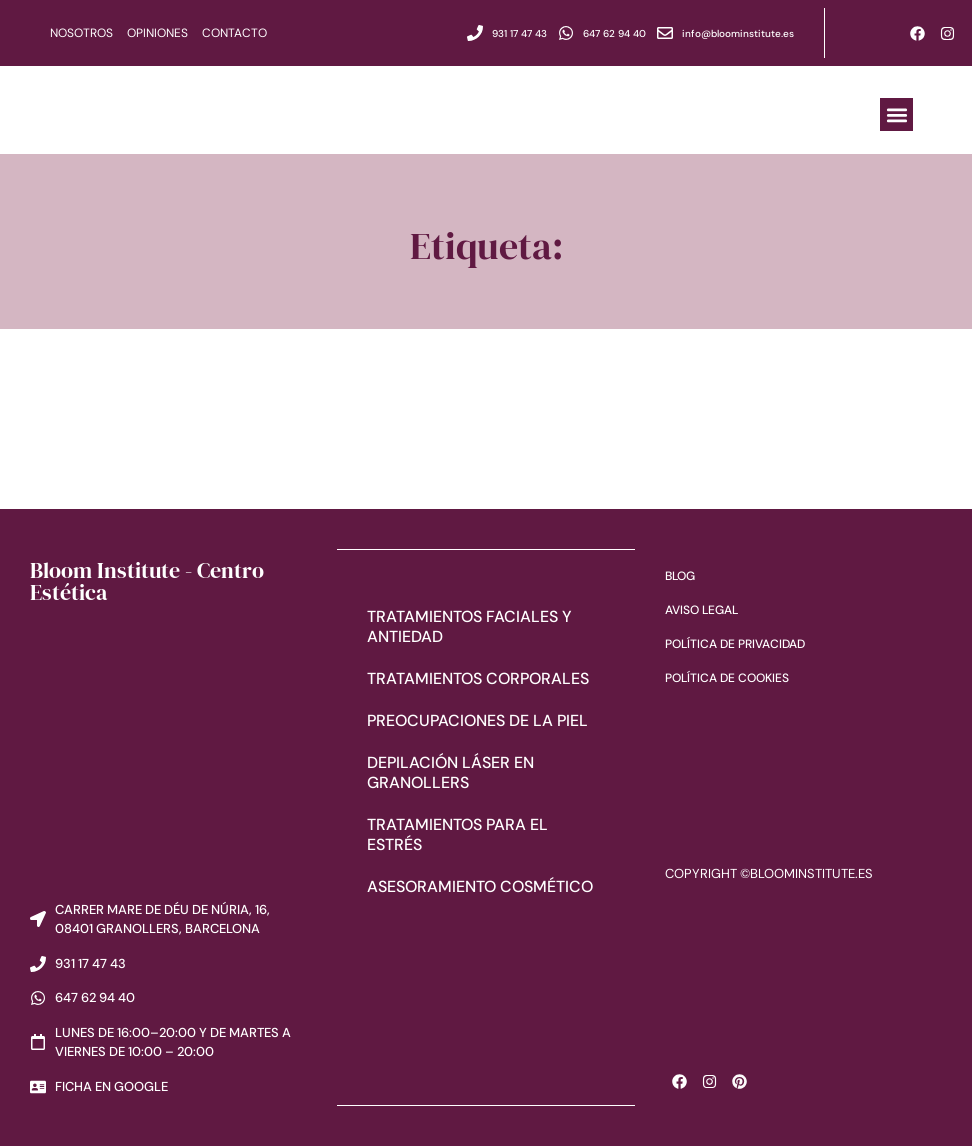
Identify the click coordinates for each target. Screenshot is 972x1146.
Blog (680, 576)
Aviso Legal (701, 610)
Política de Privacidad (735, 644)
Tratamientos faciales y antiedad (469, 625)
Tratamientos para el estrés (457, 833)
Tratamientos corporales (478, 677)
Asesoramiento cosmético (480, 885)
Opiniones (157, 33)
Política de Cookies (727, 678)
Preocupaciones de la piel (477, 719)
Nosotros (81, 33)
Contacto (234, 33)
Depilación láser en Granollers (450, 771)
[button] (896, 114)
